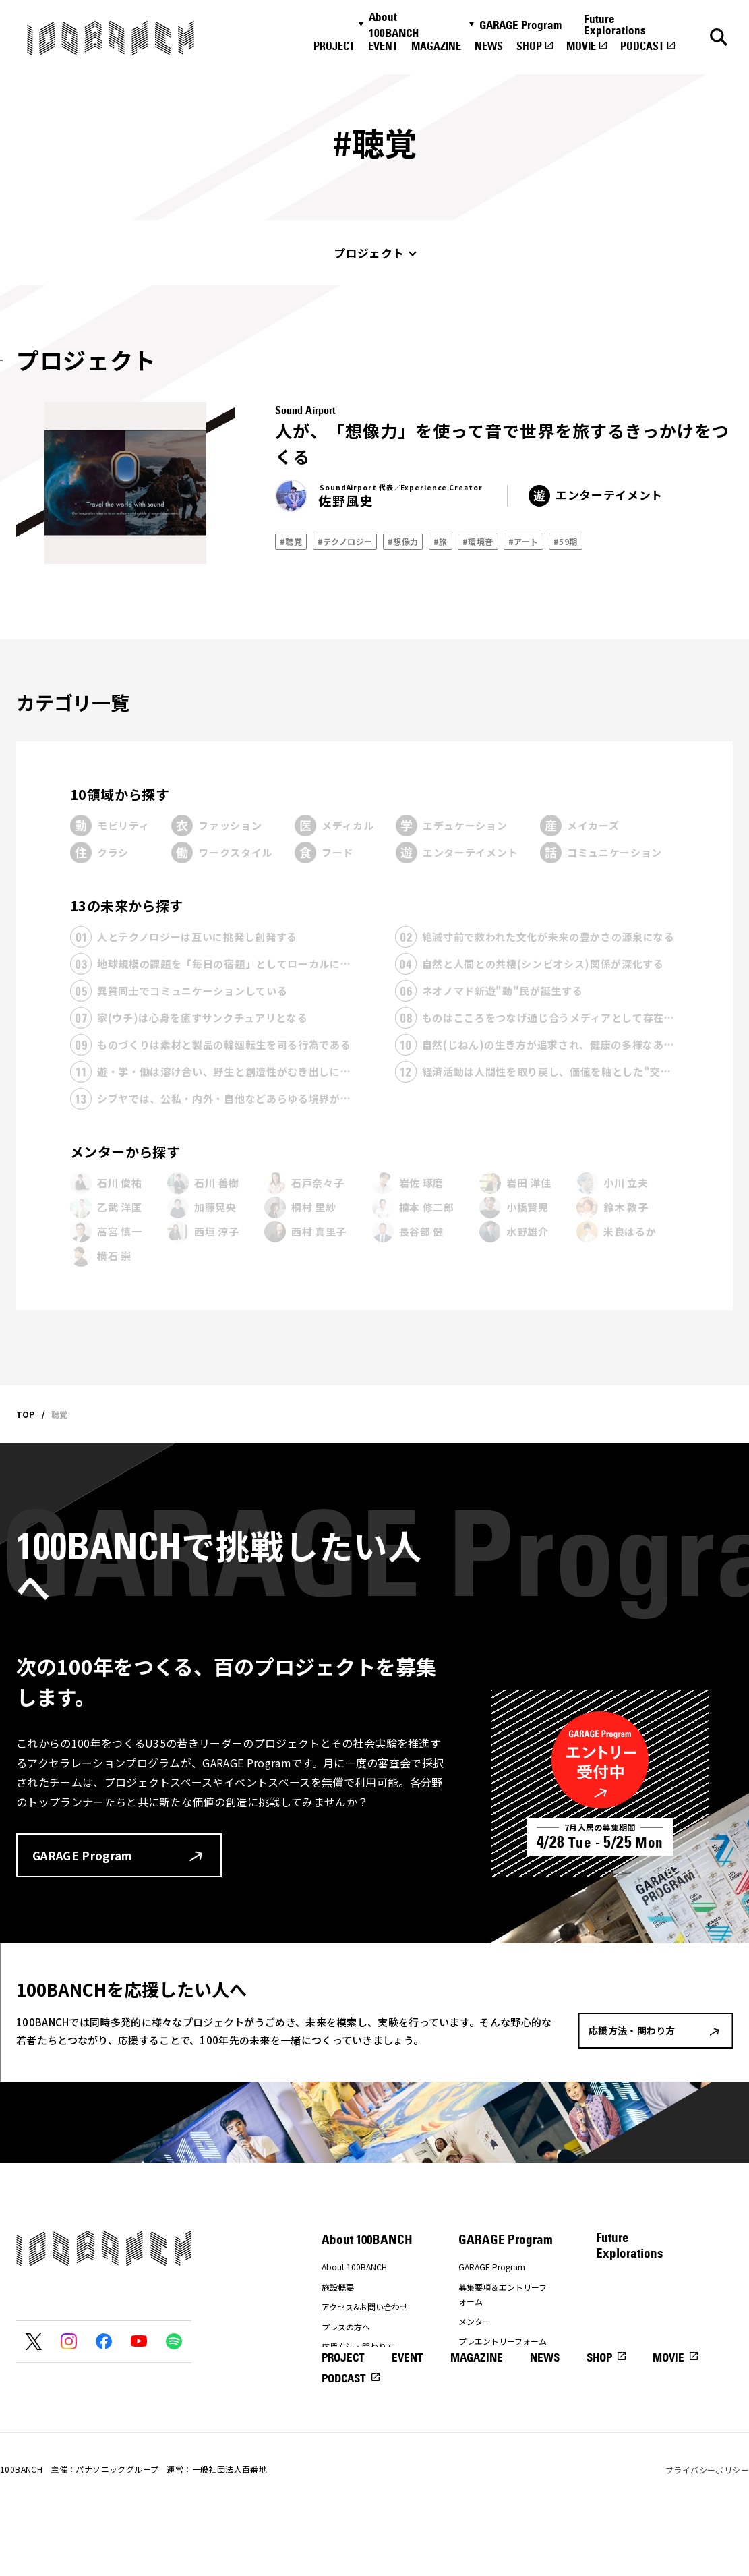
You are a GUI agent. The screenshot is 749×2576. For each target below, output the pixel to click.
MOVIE (581, 45)
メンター (474, 2321)
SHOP (529, 45)
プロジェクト (369, 252)
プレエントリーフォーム (502, 2341)
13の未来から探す (126, 905)
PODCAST (642, 45)
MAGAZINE (436, 45)
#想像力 (403, 541)
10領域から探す (119, 794)
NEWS (489, 45)
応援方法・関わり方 (358, 2346)
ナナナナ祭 (342, 2366)
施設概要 (338, 2287)
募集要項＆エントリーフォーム (502, 2294)
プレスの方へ (346, 2326)
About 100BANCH (394, 25)
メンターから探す (125, 1152)
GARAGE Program (520, 25)
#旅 (440, 541)
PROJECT (334, 45)
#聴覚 (291, 541)
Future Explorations (615, 24)
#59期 (565, 541)
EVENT (383, 45)
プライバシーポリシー (707, 2528)
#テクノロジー (345, 541)
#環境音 (477, 541)
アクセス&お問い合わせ (365, 2306)
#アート (523, 541)
